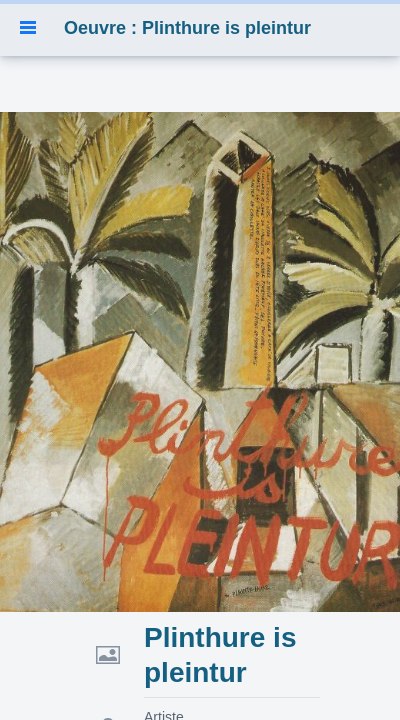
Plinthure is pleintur (220, 655)
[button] (28, 28)
